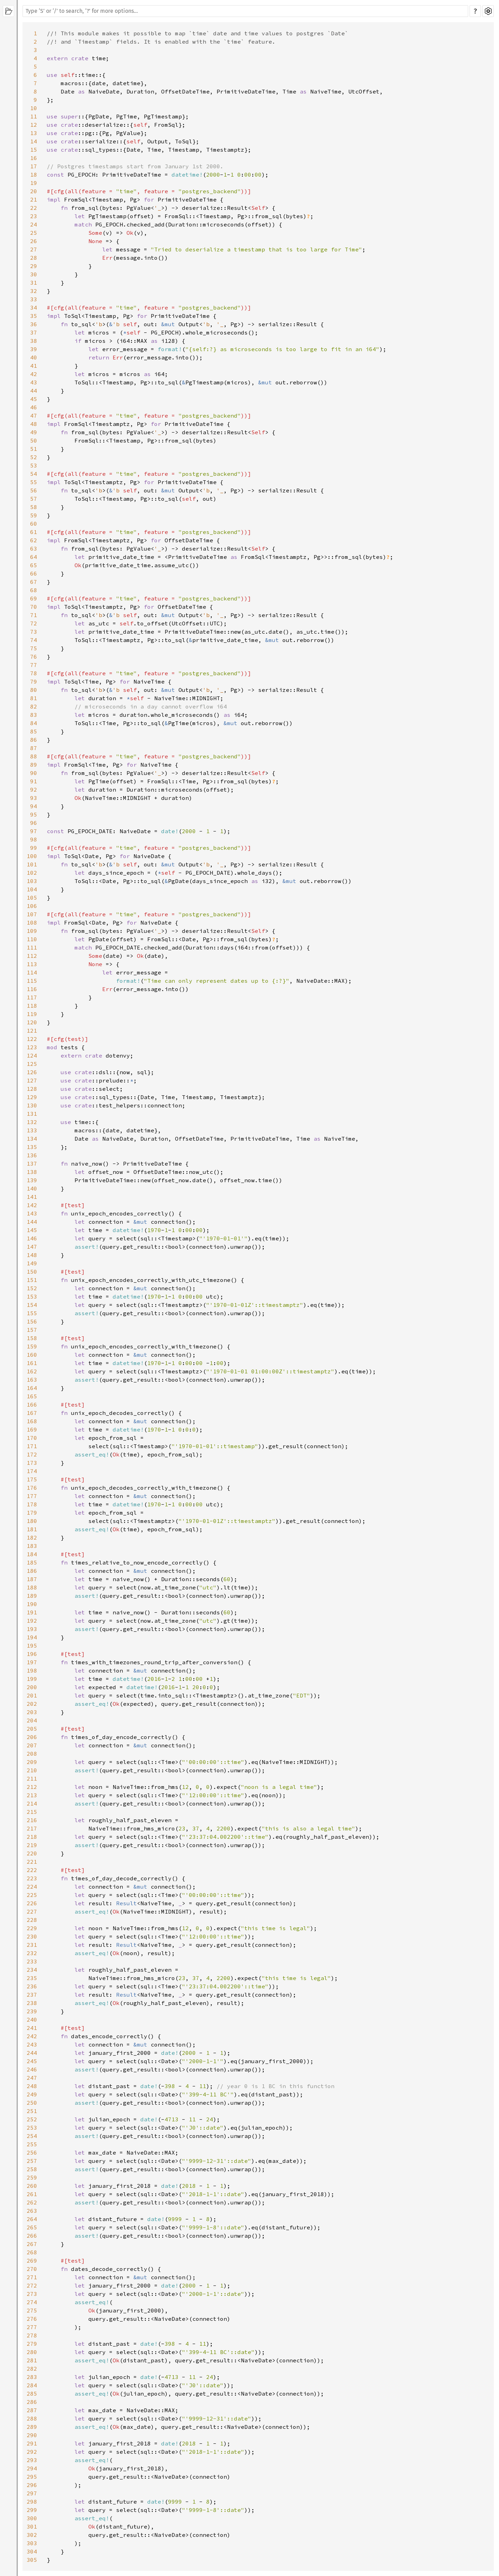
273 (32, 2293)
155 (32, 1313)
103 (32, 880)
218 (32, 1836)
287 (32, 2410)
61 (33, 531)
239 (32, 2011)
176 (32, 1487)
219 (32, 1845)
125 (32, 1063)
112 (32, 955)
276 (32, 2318)
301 (32, 2526)
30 (33, 274)
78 (33, 673)
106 (32, 905)
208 (32, 1753)
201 (32, 1695)
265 (32, 2227)
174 (32, 1471)
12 (33, 124)
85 (33, 731)
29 (33, 265)
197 (32, 1662)
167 (32, 1412)
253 (32, 2127)
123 (32, 1047)
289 (32, 2426)
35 (33, 315)
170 (32, 1437)
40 (33, 357)
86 (33, 739)
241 (32, 2027)
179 (32, 1512)
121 (32, 1030)
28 (33, 257)
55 (33, 482)
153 (32, 1296)
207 (32, 1745)
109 (32, 930)
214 (32, 1803)
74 (33, 639)
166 (32, 1404)
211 (32, 1778)
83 (33, 714)
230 (32, 1936)
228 (32, 1919)
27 (33, 249)
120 (32, 1022)
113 (32, 964)
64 (33, 556)
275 (32, 2310)
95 (33, 814)
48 (33, 423)
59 (33, 515)
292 (32, 2451)
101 (32, 864)
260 (32, 2185)
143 (32, 1213)
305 (32, 2559)
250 (32, 2102)
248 (32, 2086)
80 (33, 689)
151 (32, 1279)
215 (32, 1811)
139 (32, 1180)
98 (33, 839)
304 (32, 2551)
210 (32, 1770)
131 (32, 1113)
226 (32, 1903)
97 (33, 831)
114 (32, 972)
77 (33, 664)
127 (32, 1080)
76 (33, 656)
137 (32, 1163)
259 (32, 2177)
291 (32, 2443)
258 (32, 2169)
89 (33, 764)
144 (32, 1221)
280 (32, 2351)
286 (32, 2401)
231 (32, 1944)
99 (33, 847)
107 (32, 914)
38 (33, 340)
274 (32, 2302)
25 (33, 232)
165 (32, 1396)
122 (32, 1038)
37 (33, 332)
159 (32, 1346)
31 (33, 282)
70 (33, 606)
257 (32, 2160)
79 (33, 681)
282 (32, 2368)
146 (32, 1238)
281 (32, 2360)
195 (32, 1645)
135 (32, 1146)
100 (32, 856)
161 (32, 1363)
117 (32, 997)
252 (32, 2119)
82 (33, 706)
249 (32, 2094)
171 (32, 1446)
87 (33, 748)
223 (32, 1878)
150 (32, 1271)
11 (33, 116)
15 (33, 149)
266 (32, 2235)
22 (33, 207)
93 (33, 797)
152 (32, 1288)
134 (32, 1138)
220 (32, 1853)
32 (33, 290)
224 (32, 1886)
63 (33, 548)
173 (32, 1462)
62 (33, 540)
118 (32, 1005)
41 (33, 365)
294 (32, 2468)
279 (32, 2343)
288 (32, 2418)
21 (33, 199)
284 (32, 2385)
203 (32, 1712)
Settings (488, 11)
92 (33, 789)
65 (33, 565)
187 (32, 1579)
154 (32, 1304)
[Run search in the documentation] (245, 11)
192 (32, 1620)
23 (33, 216)
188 (32, 1587)
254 (32, 2135)
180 (32, 1520)
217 (32, 1828)
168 (32, 1421)
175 (32, 1479)
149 (32, 1263)
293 (32, 2460)
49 (33, 432)
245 (32, 2061)
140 (32, 1188)
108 (32, 922)
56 (33, 490)
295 (32, 2476)
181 (32, 1529)
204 (32, 1720)
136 (32, 1155)
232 (32, 1953)
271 (32, 2277)
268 (32, 2252)
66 (33, 573)
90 (33, 772)
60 (33, 523)
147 (32, 1246)
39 (33, 349)
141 (32, 1196)
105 (32, 897)
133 (32, 1130)
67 (33, 581)
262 (32, 2202)
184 (32, 1554)
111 (32, 947)
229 (32, 1928)
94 (33, 806)
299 (32, 2509)
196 (32, 1653)
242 (32, 2036)
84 (33, 723)
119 (32, 1013)
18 (33, 174)
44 (33, 390)
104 (32, 889)
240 (32, 2019)
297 (32, 2493)
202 (32, 1703)
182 (32, 1537)
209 (32, 1761)
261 (32, 2194)
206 (32, 1736)
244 (32, 2052)
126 (32, 1072)
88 (33, 756)
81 (33, 698)
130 (32, 1105)
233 (32, 1961)
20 (33, 191)
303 (32, 2543)
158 (32, 1338)
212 (32, 1786)
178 (32, 1504)
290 (32, 2435)
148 (32, 1254)
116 (32, 989)
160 (32, 1354)
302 (32, 2534)
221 (32, 1861)
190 (32, 1604)
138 (32, 1171)
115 (32, 980)
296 (32, 2484)
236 (32, 1986)
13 (33, 133)
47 (33, 415)
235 (32, 1978)
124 (32, 1055)
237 (32, 1994)
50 (33, 440)
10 (33, 108)
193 (32, 1628)
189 (32, 1595)
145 (32, 1230)
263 (32, 2210)
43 (33, 382)
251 (32, 2110)
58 (33, 506)
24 (33, 224)
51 (33, 448)
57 (33, 498)
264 (32, 2219)
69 (33, 598)
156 (32, 1321)
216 (32, 1820)
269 (32, 2260)
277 (32, 2327)
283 (32, 2376)
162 (32, 1371)
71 (33, 615)
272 (32, 2285)
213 (32, 1795)
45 (33, 398)
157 (32, 1329)
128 (32, 1088)
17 (33, 166)
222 (32, 1869)
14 (33, 141)
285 (32, 2393)
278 (32, 2335)
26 (33, 241)
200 (32, 1687)
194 (32, 1637)
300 (32, 2518)
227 (32, 1911)
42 (33, 374)
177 (32, 1495)
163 (32, 1379)
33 (33, 299)
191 (32, 1612)
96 (33, 822)
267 (32, 2243)
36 (33, 324)
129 (32, 1097)
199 (32, 1678)
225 (32, 1894)
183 (32, 1545)
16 (33, 157)
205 (32, 1728)
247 (32, 2077)
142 (32, 1205)
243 (32, 2044)
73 (33, 631)
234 (32, 1969)
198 (32, 1670)
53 (33, 465)
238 (32, 2002)
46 (33, 407)
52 (33, 457)
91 (33, 781)
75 (33, 648)
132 (32, 1121)
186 (32, 1570)
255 (32, 2144)
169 (32, 1429)
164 (32, 1387)
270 (32, 2268)
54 (33, 473)
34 (33, 307)
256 (32, 2152)
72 (33, 623)
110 (32, 939)
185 (32, 1562)
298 (32, 2501)
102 (32, 872)
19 (33, 182)
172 (32, 1454)
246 (32, 2069)
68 (33, 590)
